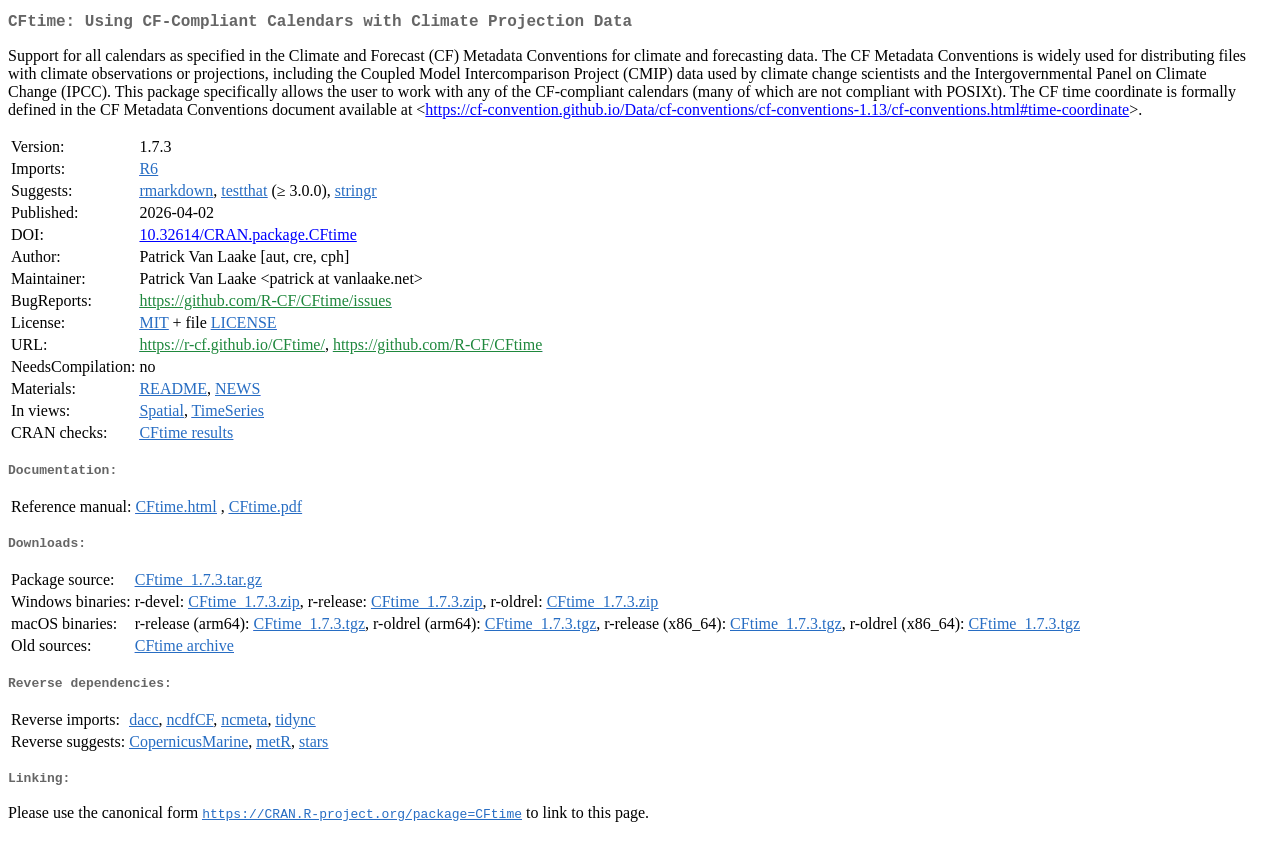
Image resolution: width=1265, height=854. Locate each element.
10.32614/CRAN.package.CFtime (247, 238)
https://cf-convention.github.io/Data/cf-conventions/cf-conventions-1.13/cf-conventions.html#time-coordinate (777, 113)
